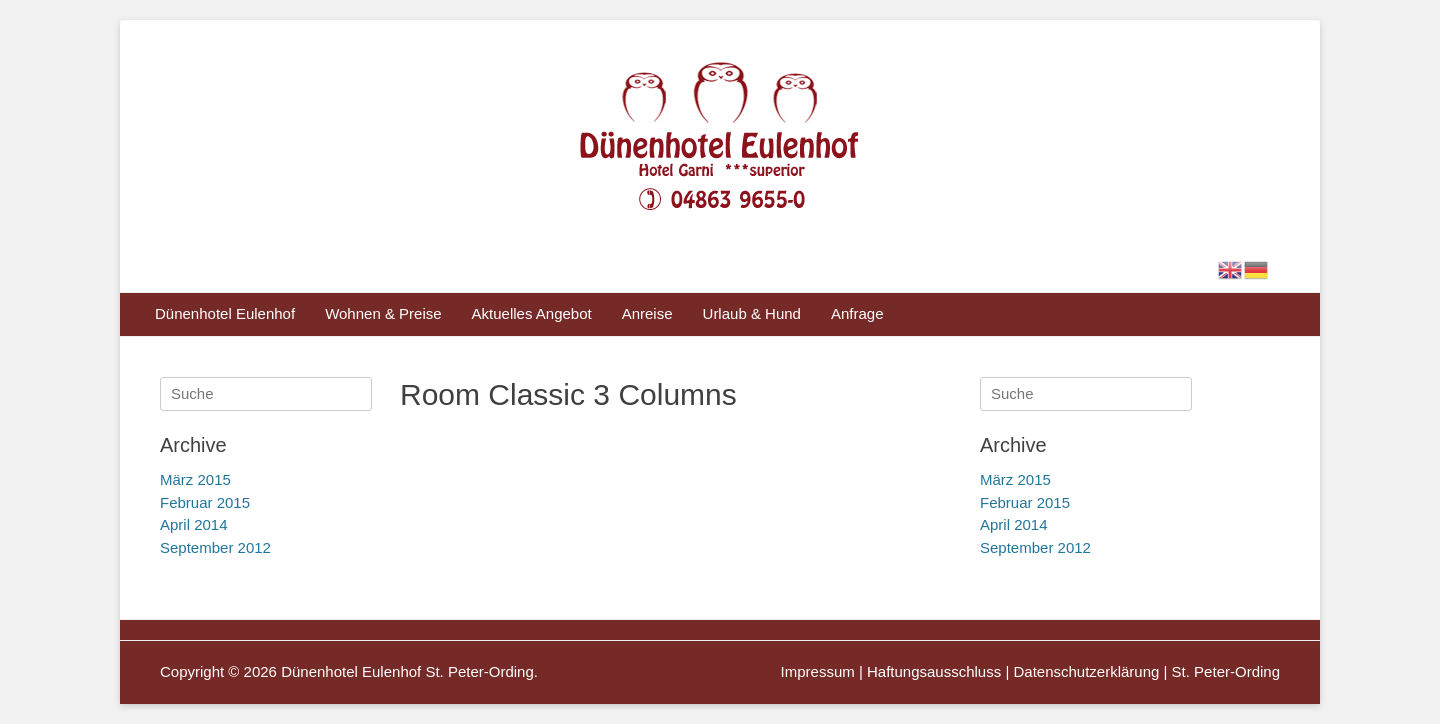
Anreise (647, 313)
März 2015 (1015, 479)
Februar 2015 (1025, 502)
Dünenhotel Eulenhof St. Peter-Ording (407, 671)
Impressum (818, 671)
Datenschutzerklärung (1086, 671)
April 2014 (1014, 524)
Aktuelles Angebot (532, 313)
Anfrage (857, 313)
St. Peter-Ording (1226, 671)
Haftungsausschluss (934, 671)
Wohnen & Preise (383, 313)
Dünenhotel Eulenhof (225, 313)
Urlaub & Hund (752, 313)
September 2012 (1035, 547)
